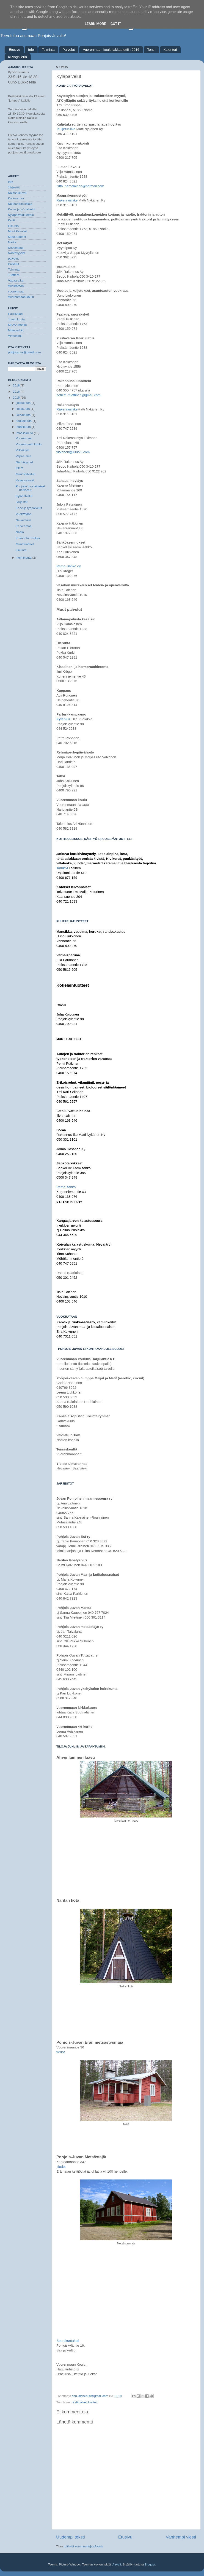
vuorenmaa (16, 291)
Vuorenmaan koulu (21, 297)
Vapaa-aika (15, 280)
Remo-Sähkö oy (68, 566)
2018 (17, 385)
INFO (19, 468)
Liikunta (13, 226)
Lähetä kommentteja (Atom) (83, 2546)
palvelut (13, 258)
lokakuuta (24, 408)
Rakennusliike (66, 200)
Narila (12, 242)
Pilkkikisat (22, 450)
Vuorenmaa (24, 438)
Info (31, 49)
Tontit (151, 49)
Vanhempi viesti (181, 2537)
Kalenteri (170, 49)
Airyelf (116, 2564)
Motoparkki (15, 330)
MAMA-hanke (17, 325)
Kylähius (63, 719)
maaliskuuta (25, 433)
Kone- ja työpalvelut (21, 209)
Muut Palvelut (17, 231)
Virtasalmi (15, 336)
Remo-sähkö (66, 1187)
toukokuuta (25, 421)
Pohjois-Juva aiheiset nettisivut (30, 488)
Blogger (150, 2564)
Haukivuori (15, 314)
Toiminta (48, 49)
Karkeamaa (16, 198)
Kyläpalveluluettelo (85, 2402)
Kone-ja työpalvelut (29, 508)
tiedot (60, 2052)
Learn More (95, 24)
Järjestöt (14, 187)
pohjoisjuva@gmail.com (24, 352)
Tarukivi (62, 868)
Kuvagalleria (17, 57)
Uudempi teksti (70, 2537)
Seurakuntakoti (67, 2341)
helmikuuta (24, 557)
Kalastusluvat (17, 193)
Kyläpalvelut (24, 496)
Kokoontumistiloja (20, 204)
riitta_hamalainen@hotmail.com (80, 186)
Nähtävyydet (16, 253)
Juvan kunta (16, 319)
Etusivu (14, 49)
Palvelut (69, 49)
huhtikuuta (24, 427)
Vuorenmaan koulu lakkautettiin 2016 (111, 49)
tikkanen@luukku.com (73, 452)
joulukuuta (24, 403)
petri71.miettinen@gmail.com (78, 395)
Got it (115, 24)
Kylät (11, 220)
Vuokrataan (16, 286)
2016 (17, 391)
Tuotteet (13, 275)
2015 (17, 397)
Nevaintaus (16, 247)
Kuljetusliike (66, 129)
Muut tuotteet (17, 237)
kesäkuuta (24, 415)
